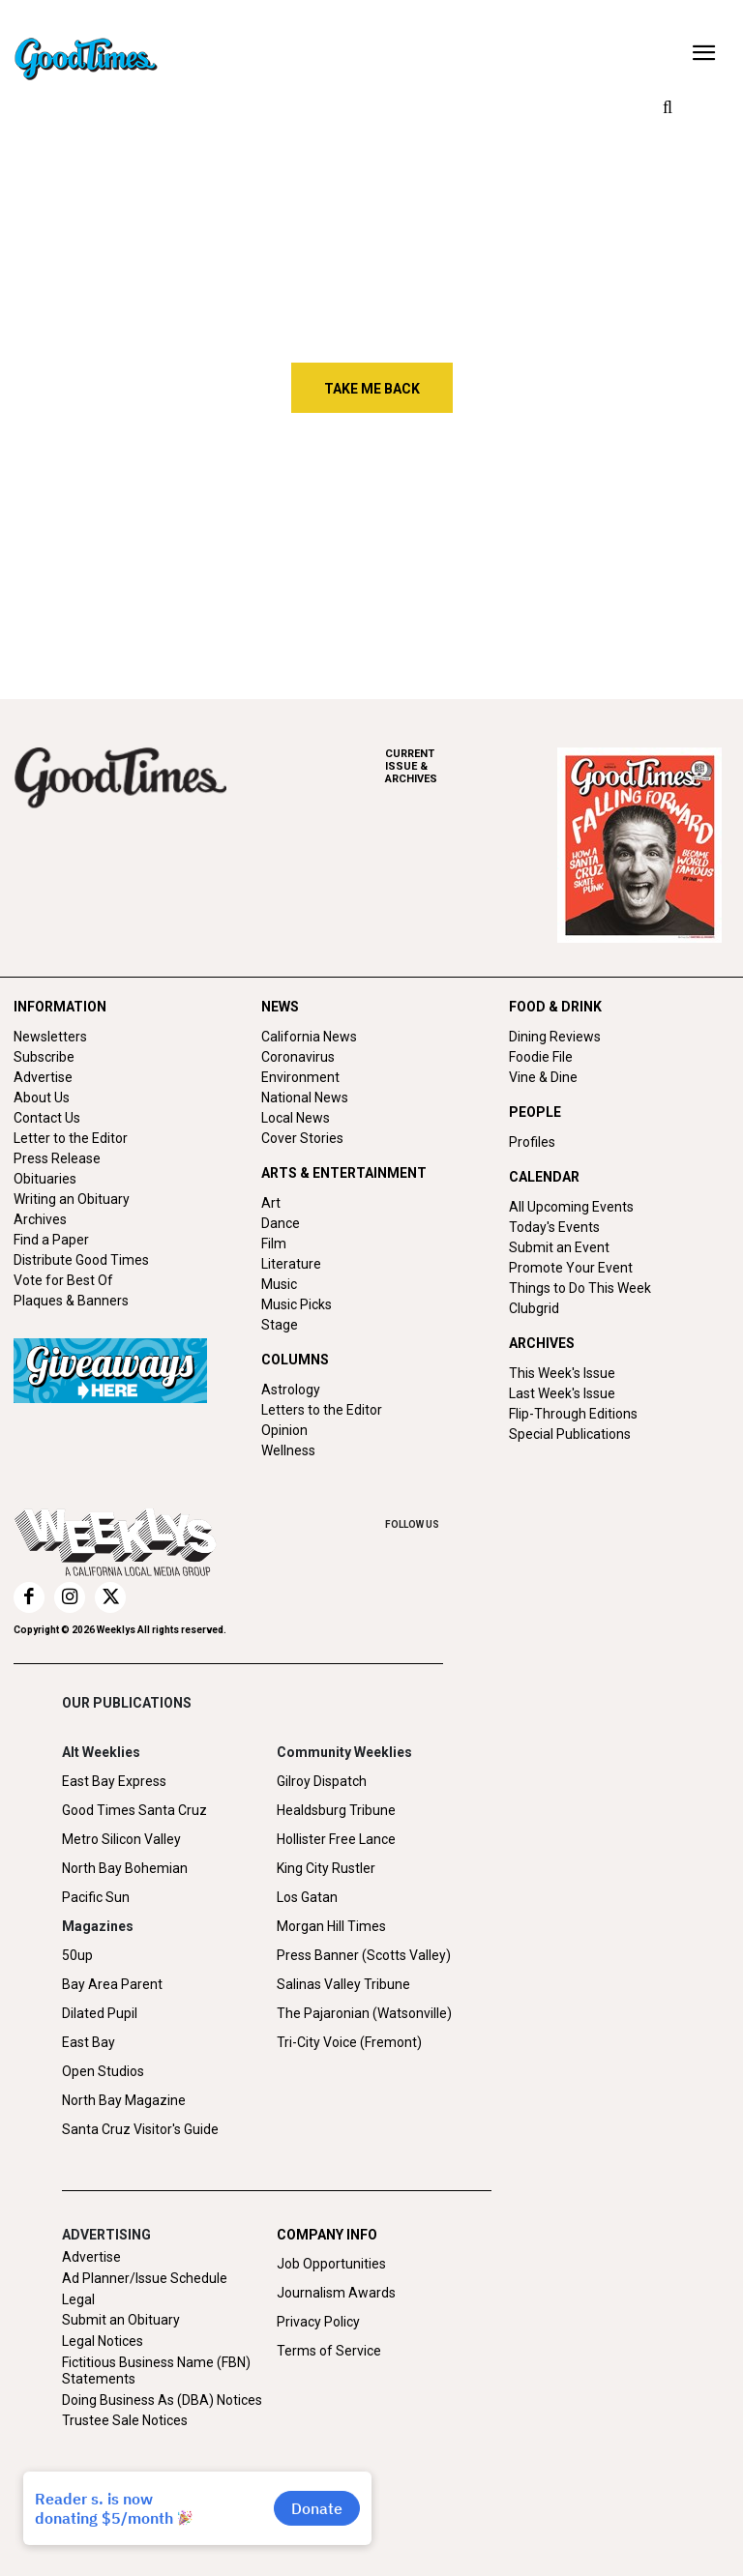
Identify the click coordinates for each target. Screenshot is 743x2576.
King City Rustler (326, 1868)
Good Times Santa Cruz (134, 1810)
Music (279, 1284)
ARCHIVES (471, 766)
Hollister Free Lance (336, 1839)
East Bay (88, 2042)
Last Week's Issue (562, 1393)
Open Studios (103, 2071)
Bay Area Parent (112, 1984)
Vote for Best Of (63, 1280)
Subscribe (44, 1057)
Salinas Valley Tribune (343, 1984)
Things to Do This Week (580, 1288)
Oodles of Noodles (652, 604)
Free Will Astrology (405, 604)
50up (77, 1955)
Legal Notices (102, 2341)
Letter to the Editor (71, 1138)
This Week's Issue (562, 1373)
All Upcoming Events (571, 1207)
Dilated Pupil (99, 2013)
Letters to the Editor (321, 1410)
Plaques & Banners (71, 1300)
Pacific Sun (96, 1897)
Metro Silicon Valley (121, 1839)
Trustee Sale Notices (125, 2420)
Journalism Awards (336, 2292)
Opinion (284, 1430)
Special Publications (570, 1434)
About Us (42, 1097)
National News (304, 1097)
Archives (40, 1219)
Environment (300, 1077)
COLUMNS (295, 1359)
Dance (280, 1223)
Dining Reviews (555, 1036)
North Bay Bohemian (125, 1868)
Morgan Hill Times (331, 1926)
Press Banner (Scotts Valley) (364, 1955)
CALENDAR (544, 1177)
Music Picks (296, 1304)
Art (271, 1203)
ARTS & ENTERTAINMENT (344, 1173)
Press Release (57, 1158)
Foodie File (541, 1057)
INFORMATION (60, 1006)
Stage (279, 1324)
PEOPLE (535, 1112)
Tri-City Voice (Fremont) (349, 2042)
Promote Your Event (571, 1267)
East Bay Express (114, 1781)
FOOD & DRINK (555, 1006)
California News (309, 1036)
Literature (291, 1264)
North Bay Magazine (124, 2100)
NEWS (280, 1006)
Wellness (288, 1450)
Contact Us (47, 1118)
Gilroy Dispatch (322, 1781)
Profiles (532, 1142)
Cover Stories (302, 1138)
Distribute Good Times (81, 1260)
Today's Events (554, 1227)
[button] (667, 108)
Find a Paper (51, 1239)
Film (273, 1243)
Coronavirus (298, 1057)
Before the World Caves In (398, 528)
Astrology (290, 1389)
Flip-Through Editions (573, 1413)
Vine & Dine (543, 1077)
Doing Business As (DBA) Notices (162, 2400)
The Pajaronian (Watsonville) (364, 2013)
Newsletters (50, 1036)
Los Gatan (307, 1897)
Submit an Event (559, 1247)
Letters (115, 604)
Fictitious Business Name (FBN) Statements (156, 2370)
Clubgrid (534, 1308)
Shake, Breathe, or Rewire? (653, 528)
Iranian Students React (146, 528)
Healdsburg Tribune (336, 1810)
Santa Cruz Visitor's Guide (140, 2129)
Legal (78, 2299)
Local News (295, 1118)
